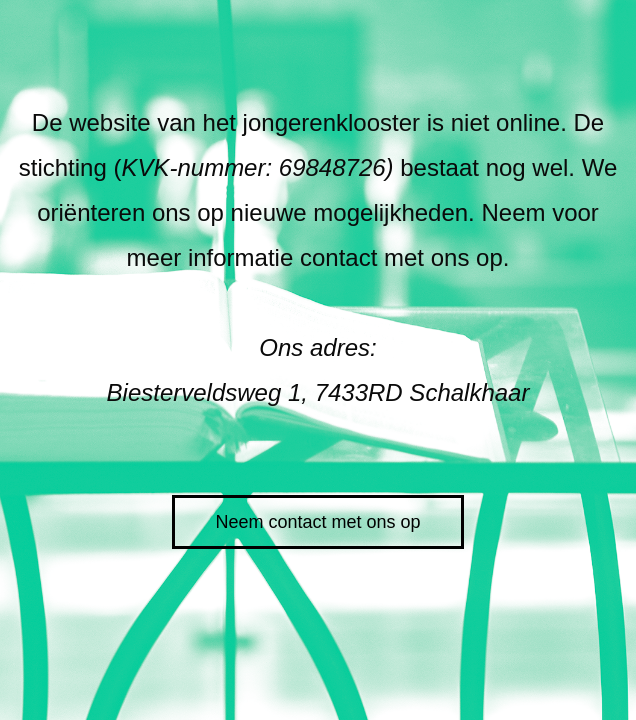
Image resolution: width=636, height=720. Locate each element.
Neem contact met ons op (317, 522)
